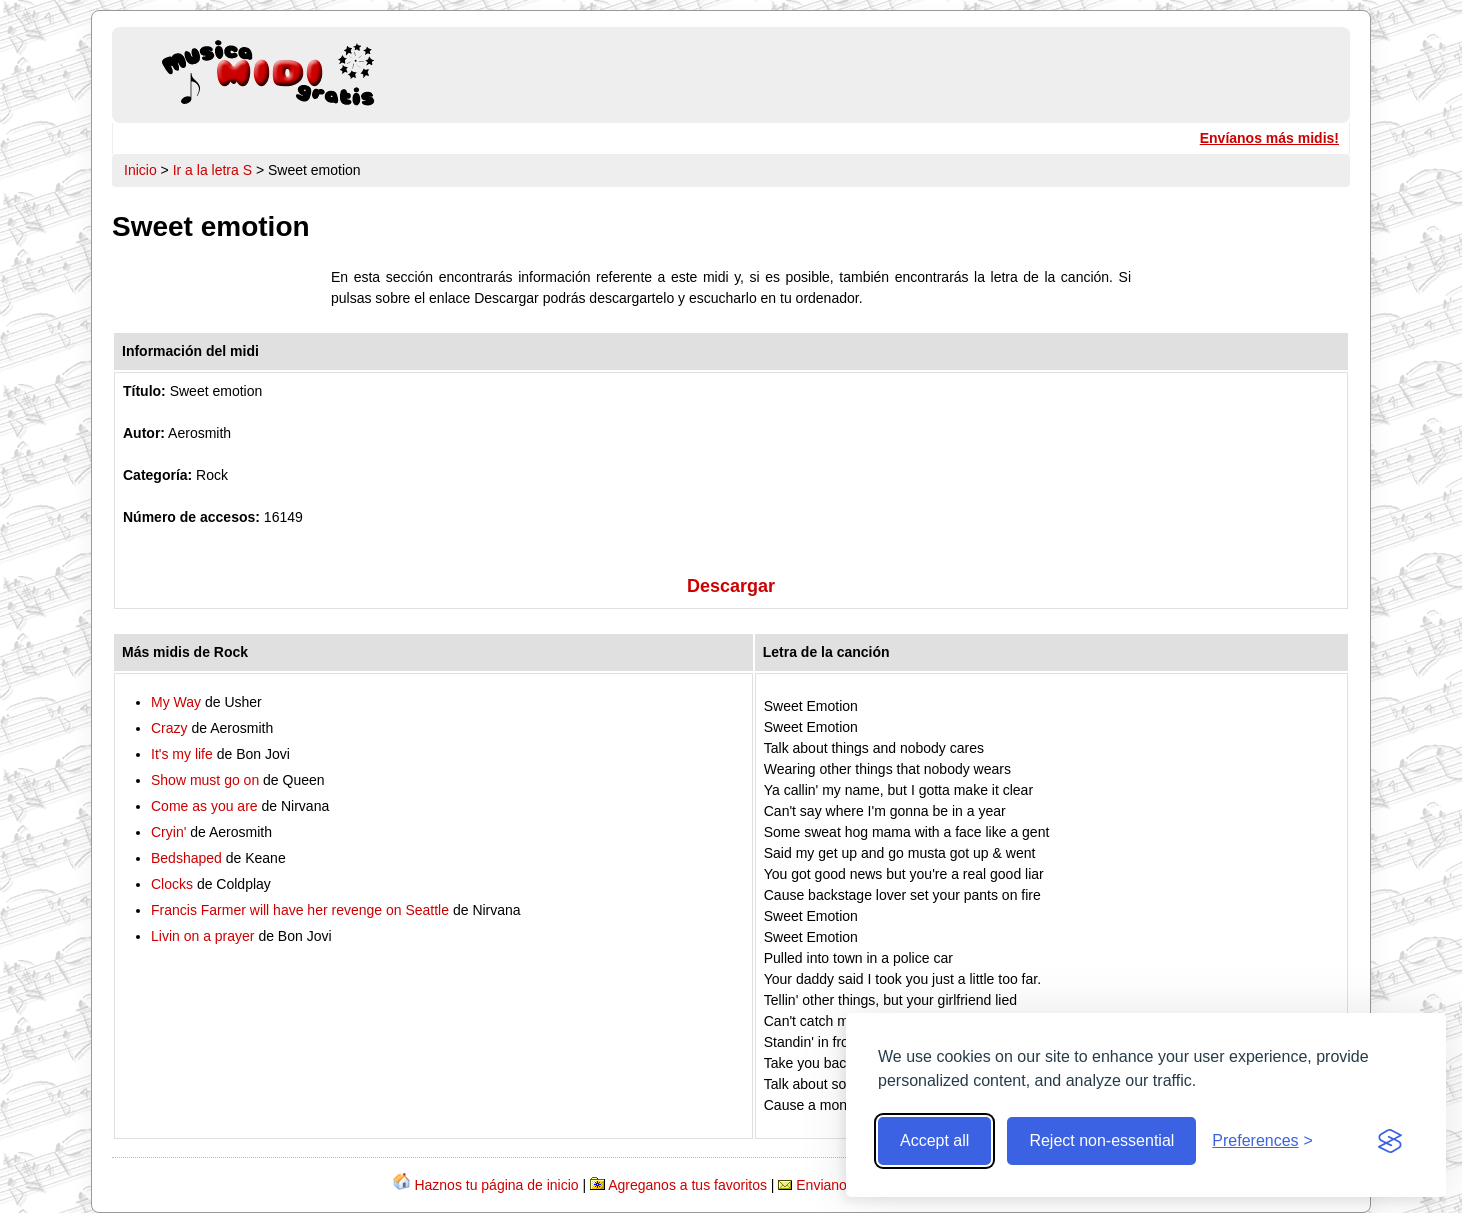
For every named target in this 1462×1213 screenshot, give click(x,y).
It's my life (182, 754)
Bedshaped (186, 858)
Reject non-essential (1101, 1140)
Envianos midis (843, 1185)
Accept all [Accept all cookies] (934, 1140)
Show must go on (205, 780)
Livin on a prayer (203, 936)
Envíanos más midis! (1269, 138)
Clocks (172, 884)
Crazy (169, 728)
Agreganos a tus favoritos (687, 1185)
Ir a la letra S (212, 170)
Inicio (140, 170)
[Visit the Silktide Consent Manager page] (1390, 1141)
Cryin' (168, 832)
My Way (176, 702)
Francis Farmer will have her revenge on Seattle (300, 910)
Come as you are (204, 806)
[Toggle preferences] (1262, 1141)
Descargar (731, 586)
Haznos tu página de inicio (496, 1185)
